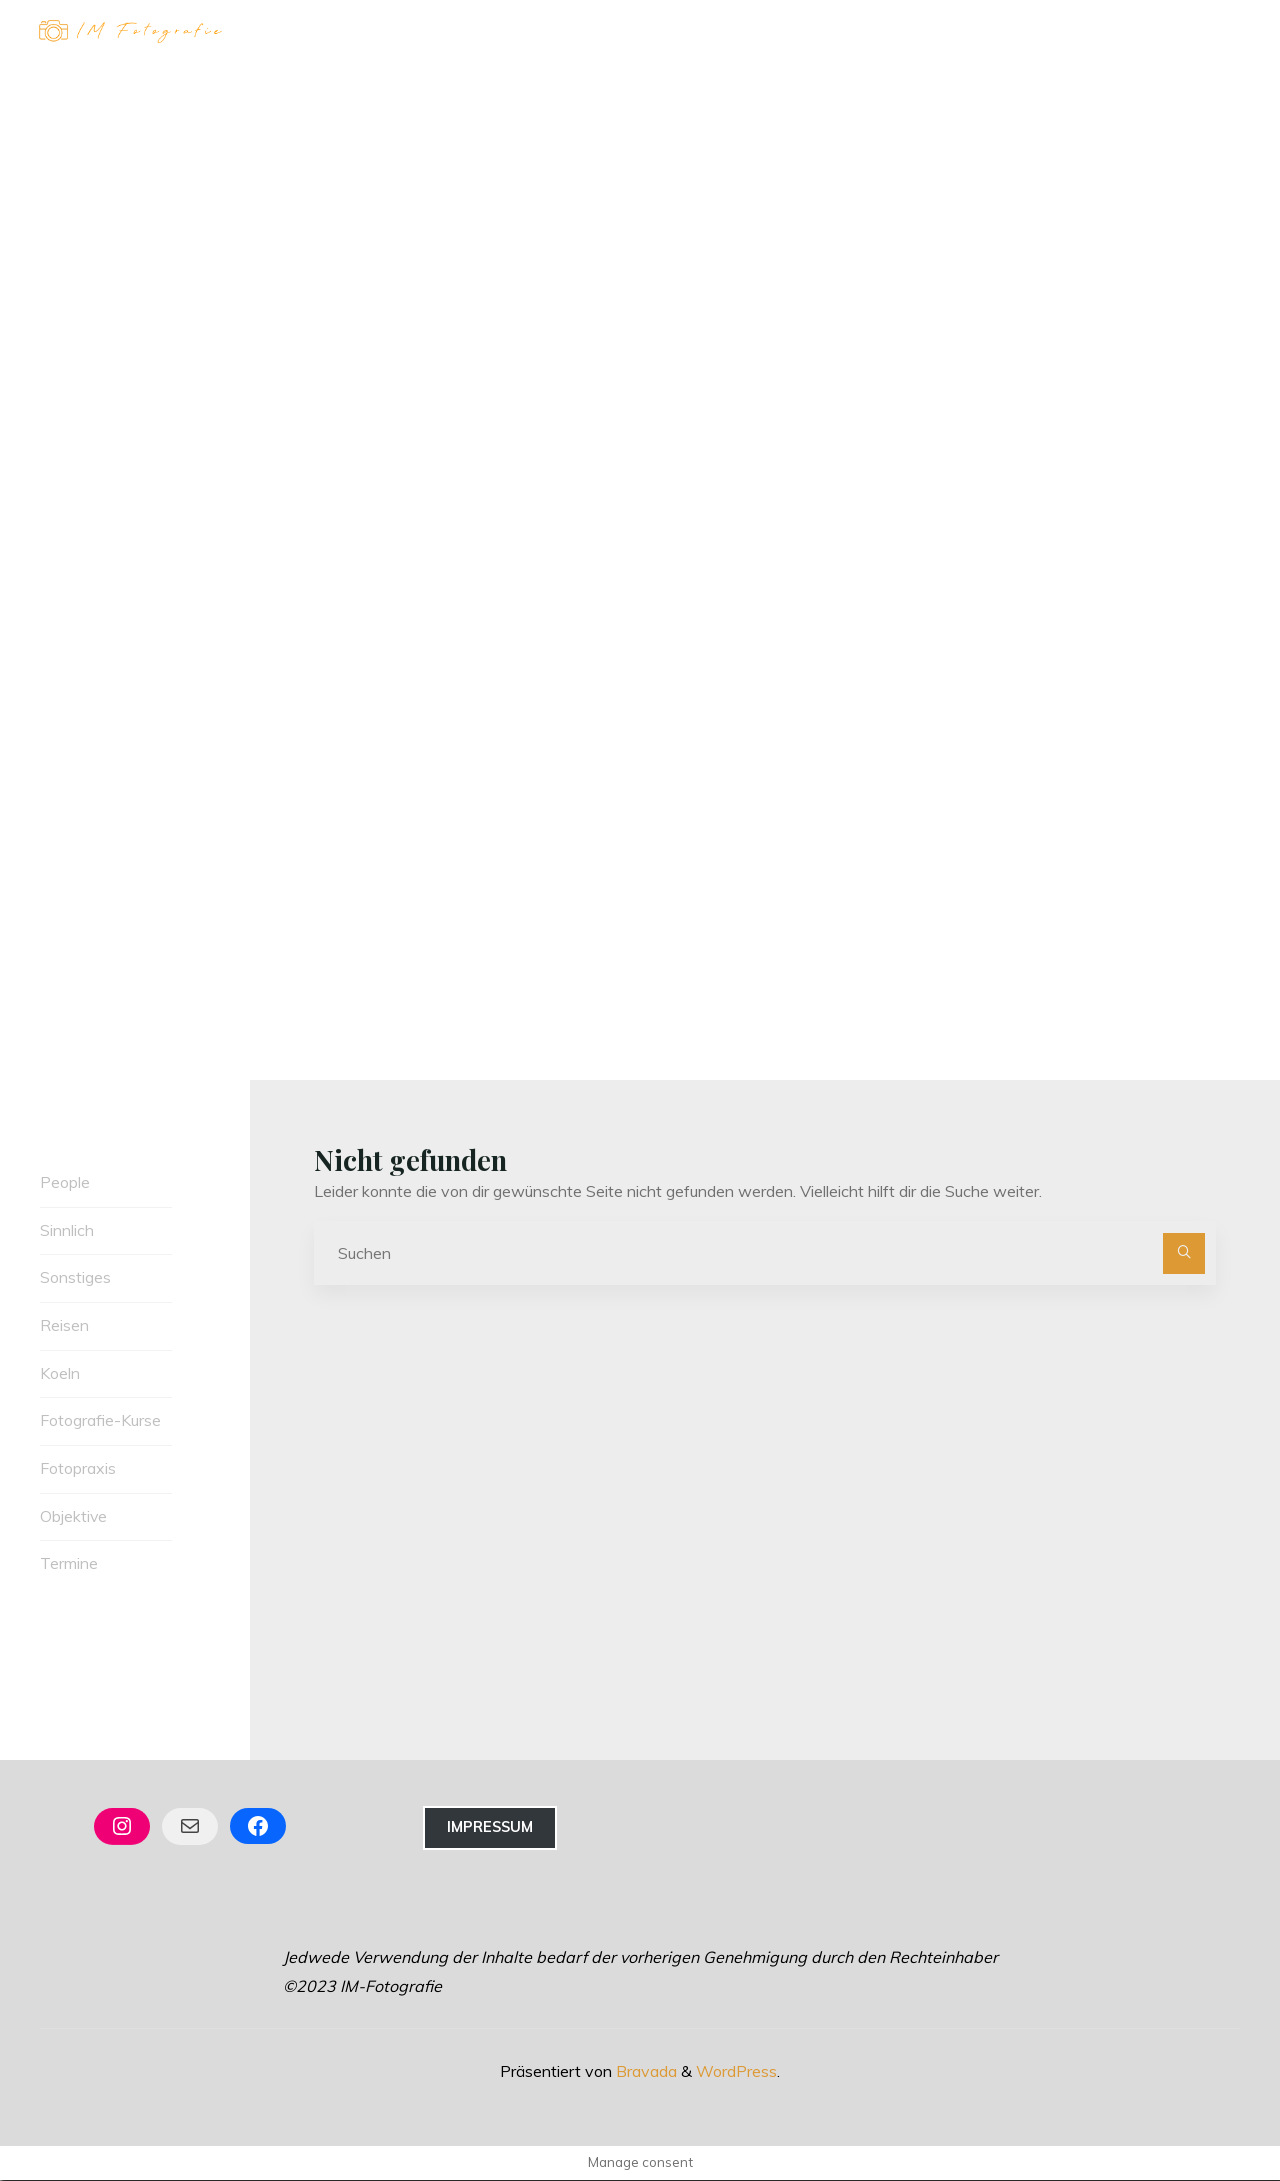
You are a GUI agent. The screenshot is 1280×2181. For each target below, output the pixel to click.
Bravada (644, 2072)
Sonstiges (75, 1278)
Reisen (64, 1325)
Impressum (490, 1828)
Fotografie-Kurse (100, 1421)
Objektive (74, 1517)
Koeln (60, 1373)
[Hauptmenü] (1222, 33)
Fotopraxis (78, 1469)
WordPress (736, 2072)
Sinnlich (67, 1230)
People (65, 1182)
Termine (69, 1564)
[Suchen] (1184, 1254)
